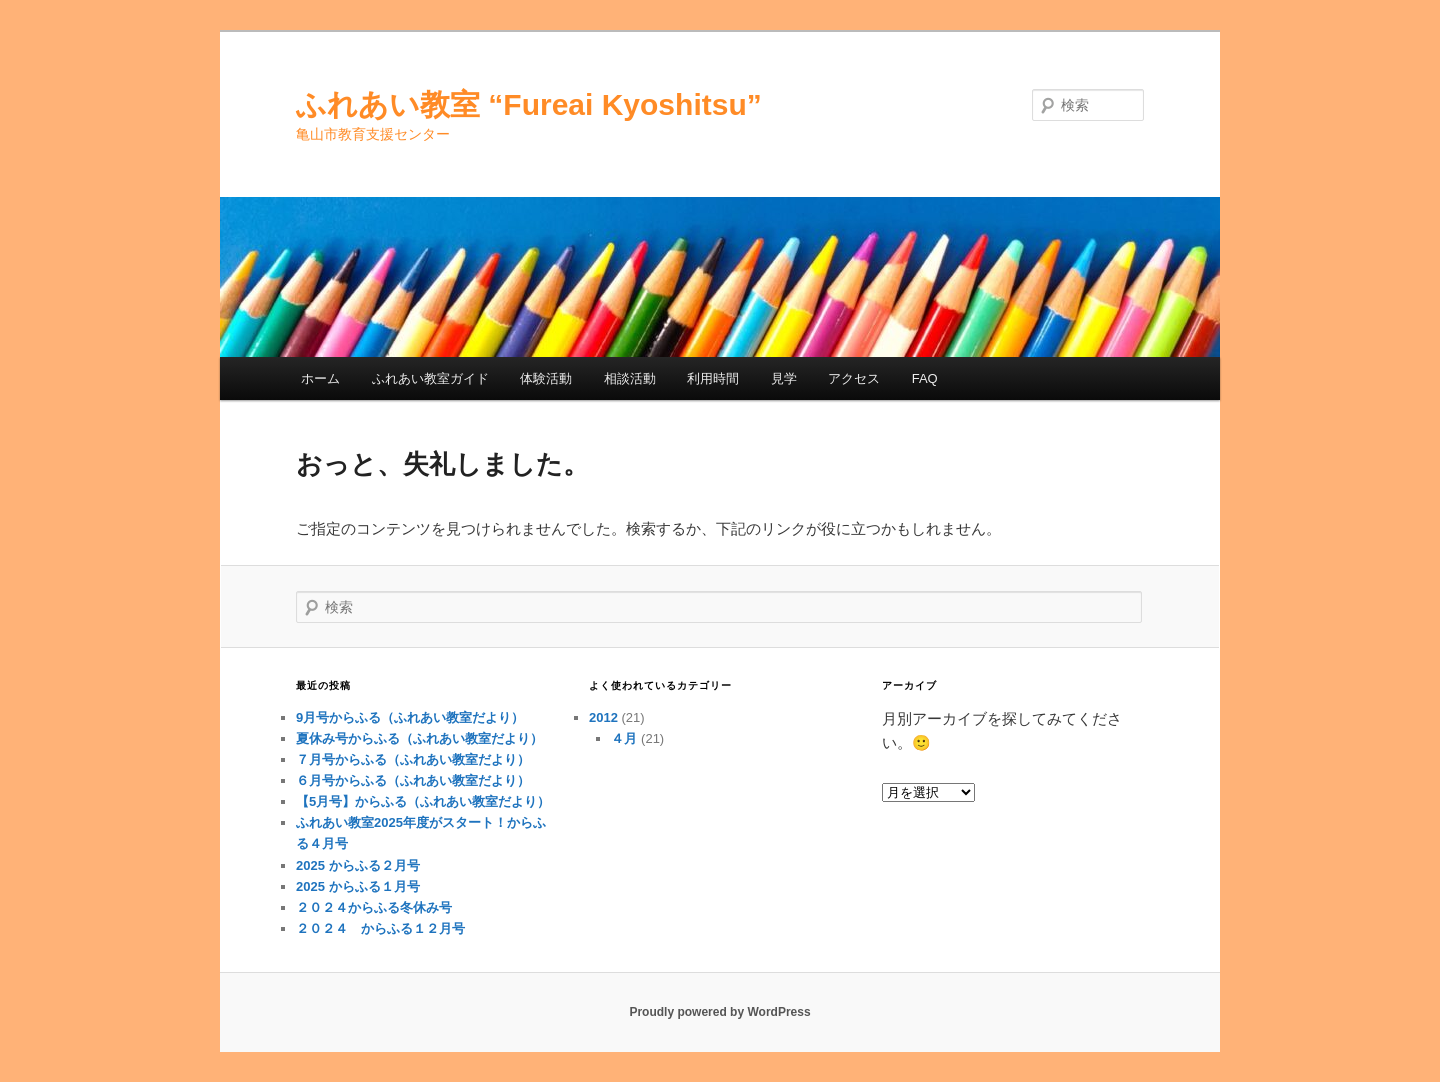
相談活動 (630, 378)
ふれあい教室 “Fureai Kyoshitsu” (529, 104)
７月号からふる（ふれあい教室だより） (413, 759)
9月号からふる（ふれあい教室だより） (410, 717)
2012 (603, 717)
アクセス (854, 378)
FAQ (925, 378)
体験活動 (546, 378)
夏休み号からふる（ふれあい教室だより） (419, 738)
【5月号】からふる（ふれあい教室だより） (423, 801)
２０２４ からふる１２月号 (380, 928)
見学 (784, 378)
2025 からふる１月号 (358, 886)
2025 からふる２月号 (358, 865)
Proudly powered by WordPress (719, 1012)
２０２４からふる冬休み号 (374, 907)
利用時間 (713, 378)
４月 (624, 738)
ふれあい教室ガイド (430, 378)
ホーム (320, 378)
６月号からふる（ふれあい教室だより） (413, 780)
